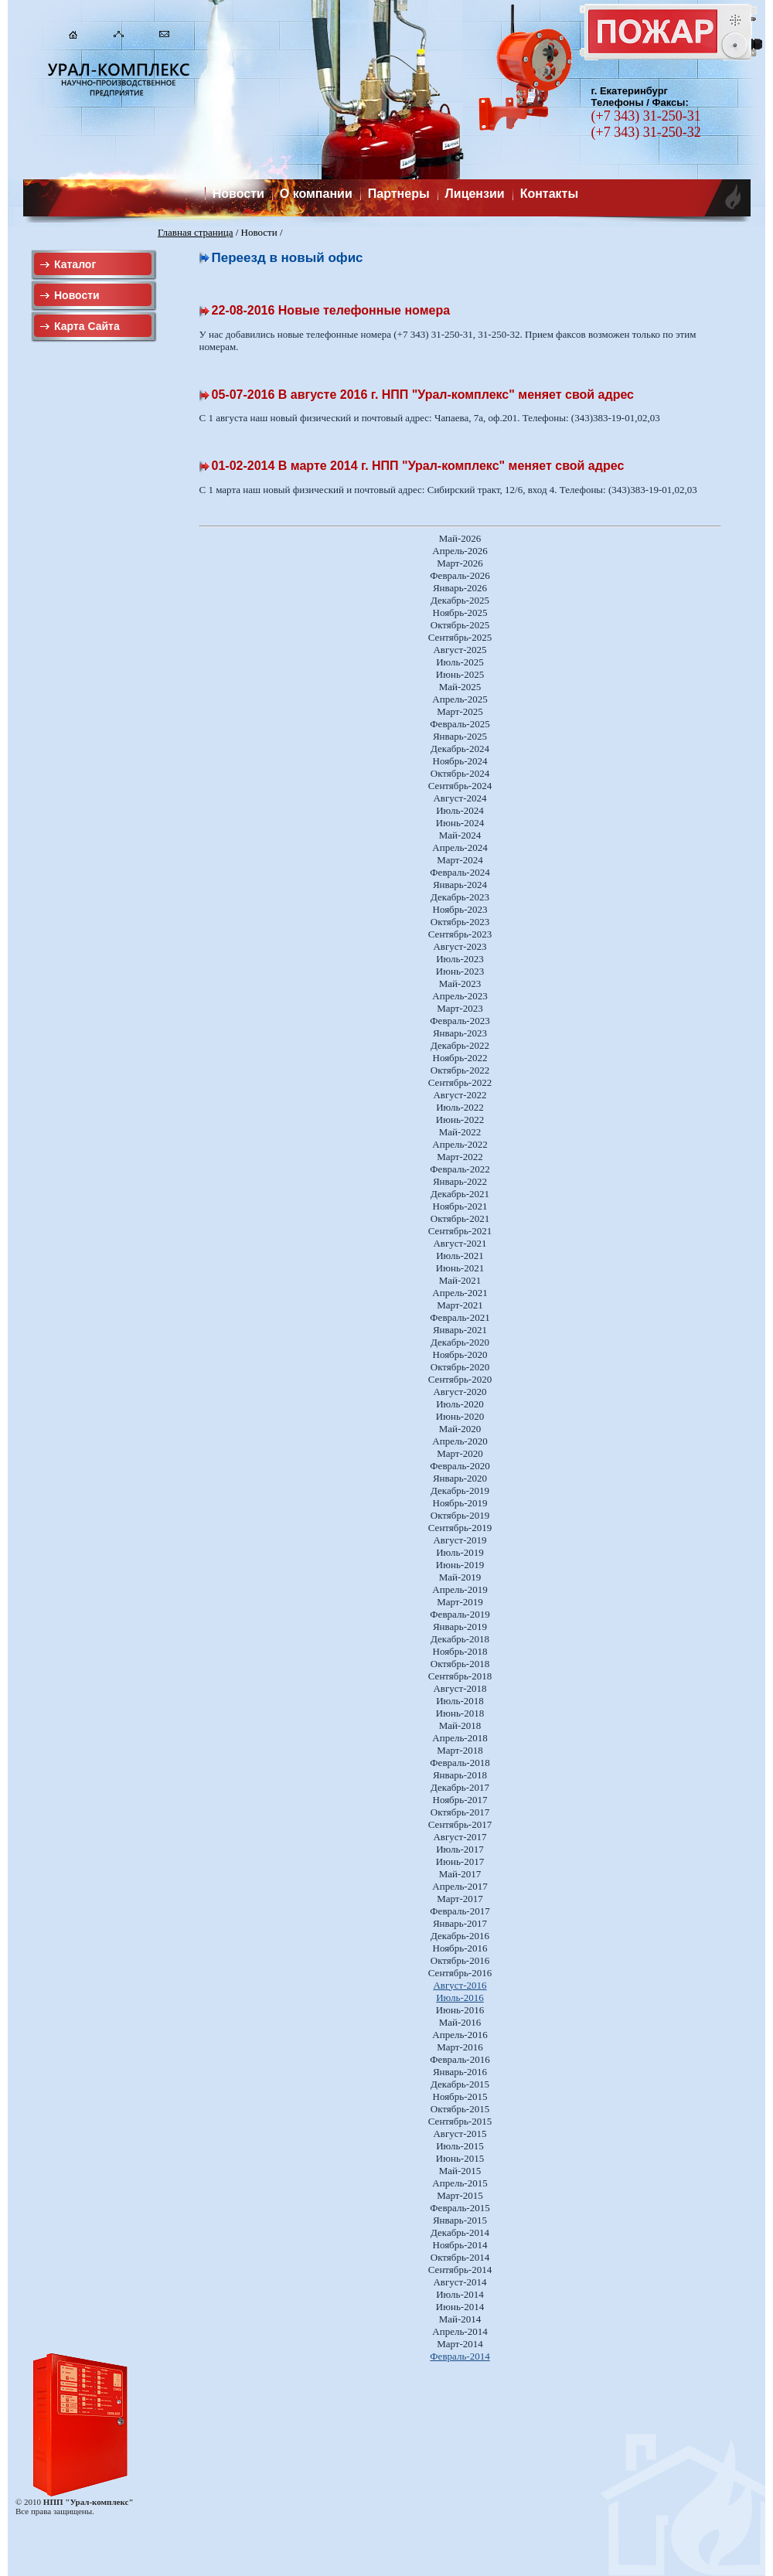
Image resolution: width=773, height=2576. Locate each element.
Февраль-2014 (459, 2356)
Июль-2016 (460, 1997)
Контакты (549, 193)
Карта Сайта (87, 326)
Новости (238, 193)
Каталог (75, 264)
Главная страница (195, 232)
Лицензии (475, 193)
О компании (316, 193)
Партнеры (399, 193)
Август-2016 (459, 1985)
